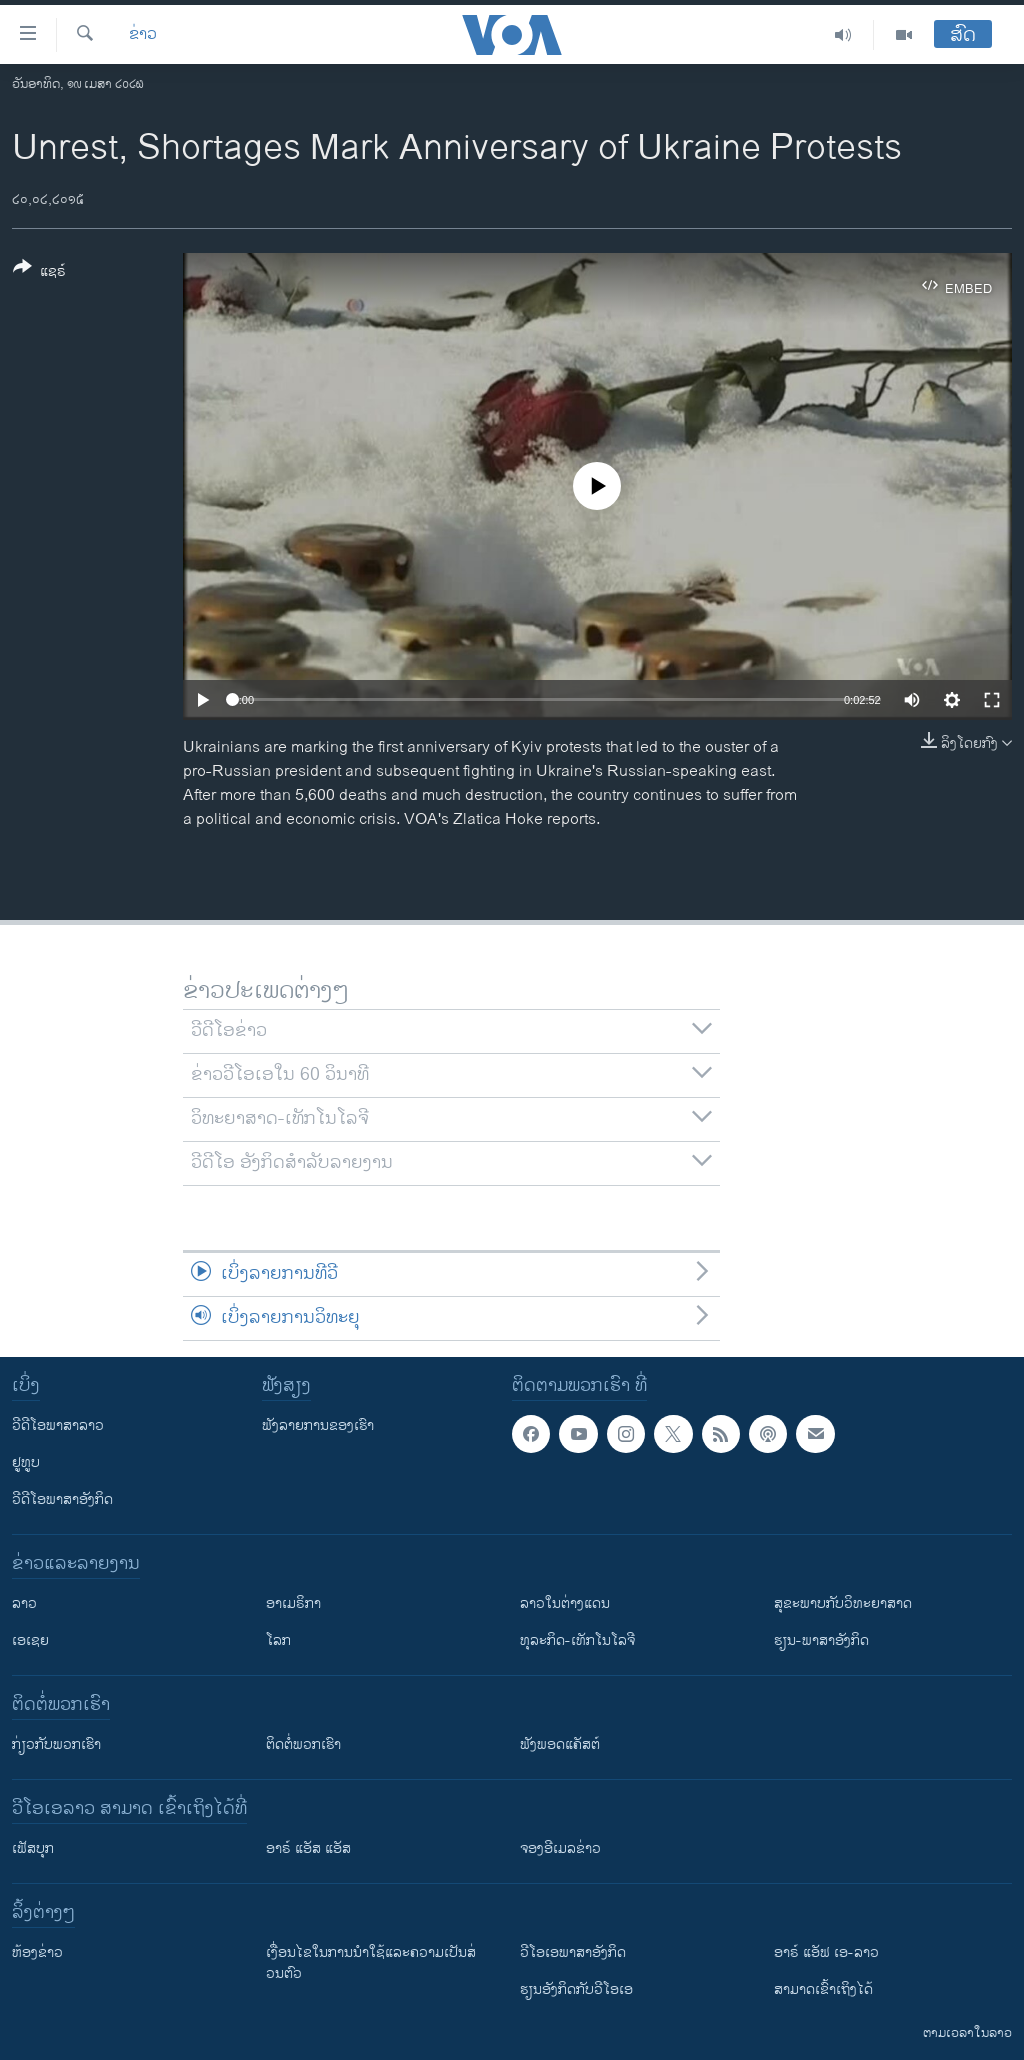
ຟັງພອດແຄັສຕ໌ (560, 1744)
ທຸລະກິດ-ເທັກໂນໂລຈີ (577, 1640)
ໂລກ (278, 1640)
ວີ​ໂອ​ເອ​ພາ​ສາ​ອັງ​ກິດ (573, 1952)
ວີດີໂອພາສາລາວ (58, 1425)
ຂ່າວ (143, 35)
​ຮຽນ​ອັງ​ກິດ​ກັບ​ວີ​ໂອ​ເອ (576, 1989)
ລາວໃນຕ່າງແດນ (565, 1603)
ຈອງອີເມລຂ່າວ (560, 1848)
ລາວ (24, 1603)
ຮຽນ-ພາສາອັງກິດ (821, 1640)
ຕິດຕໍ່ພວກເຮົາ (303, 1744)
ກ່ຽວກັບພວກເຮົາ (56, 1744)
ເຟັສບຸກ (33, 1848)
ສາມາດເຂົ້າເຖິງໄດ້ (823, 1989)
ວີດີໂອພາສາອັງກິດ (62, 1499)
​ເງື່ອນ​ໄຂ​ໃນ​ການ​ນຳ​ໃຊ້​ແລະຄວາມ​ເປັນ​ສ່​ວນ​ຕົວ (371, 1963)
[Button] (39, 273)
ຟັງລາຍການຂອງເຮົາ (318, 1425)
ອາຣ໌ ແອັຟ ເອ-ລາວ (826, 1952)
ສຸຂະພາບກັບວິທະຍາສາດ (843, 1603)
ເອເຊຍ (30, 1640)
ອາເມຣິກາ (293, 1603)
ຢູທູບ (26, 1462)
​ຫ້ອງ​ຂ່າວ (37, 1952)
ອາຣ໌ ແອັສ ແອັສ (308, 1848)
